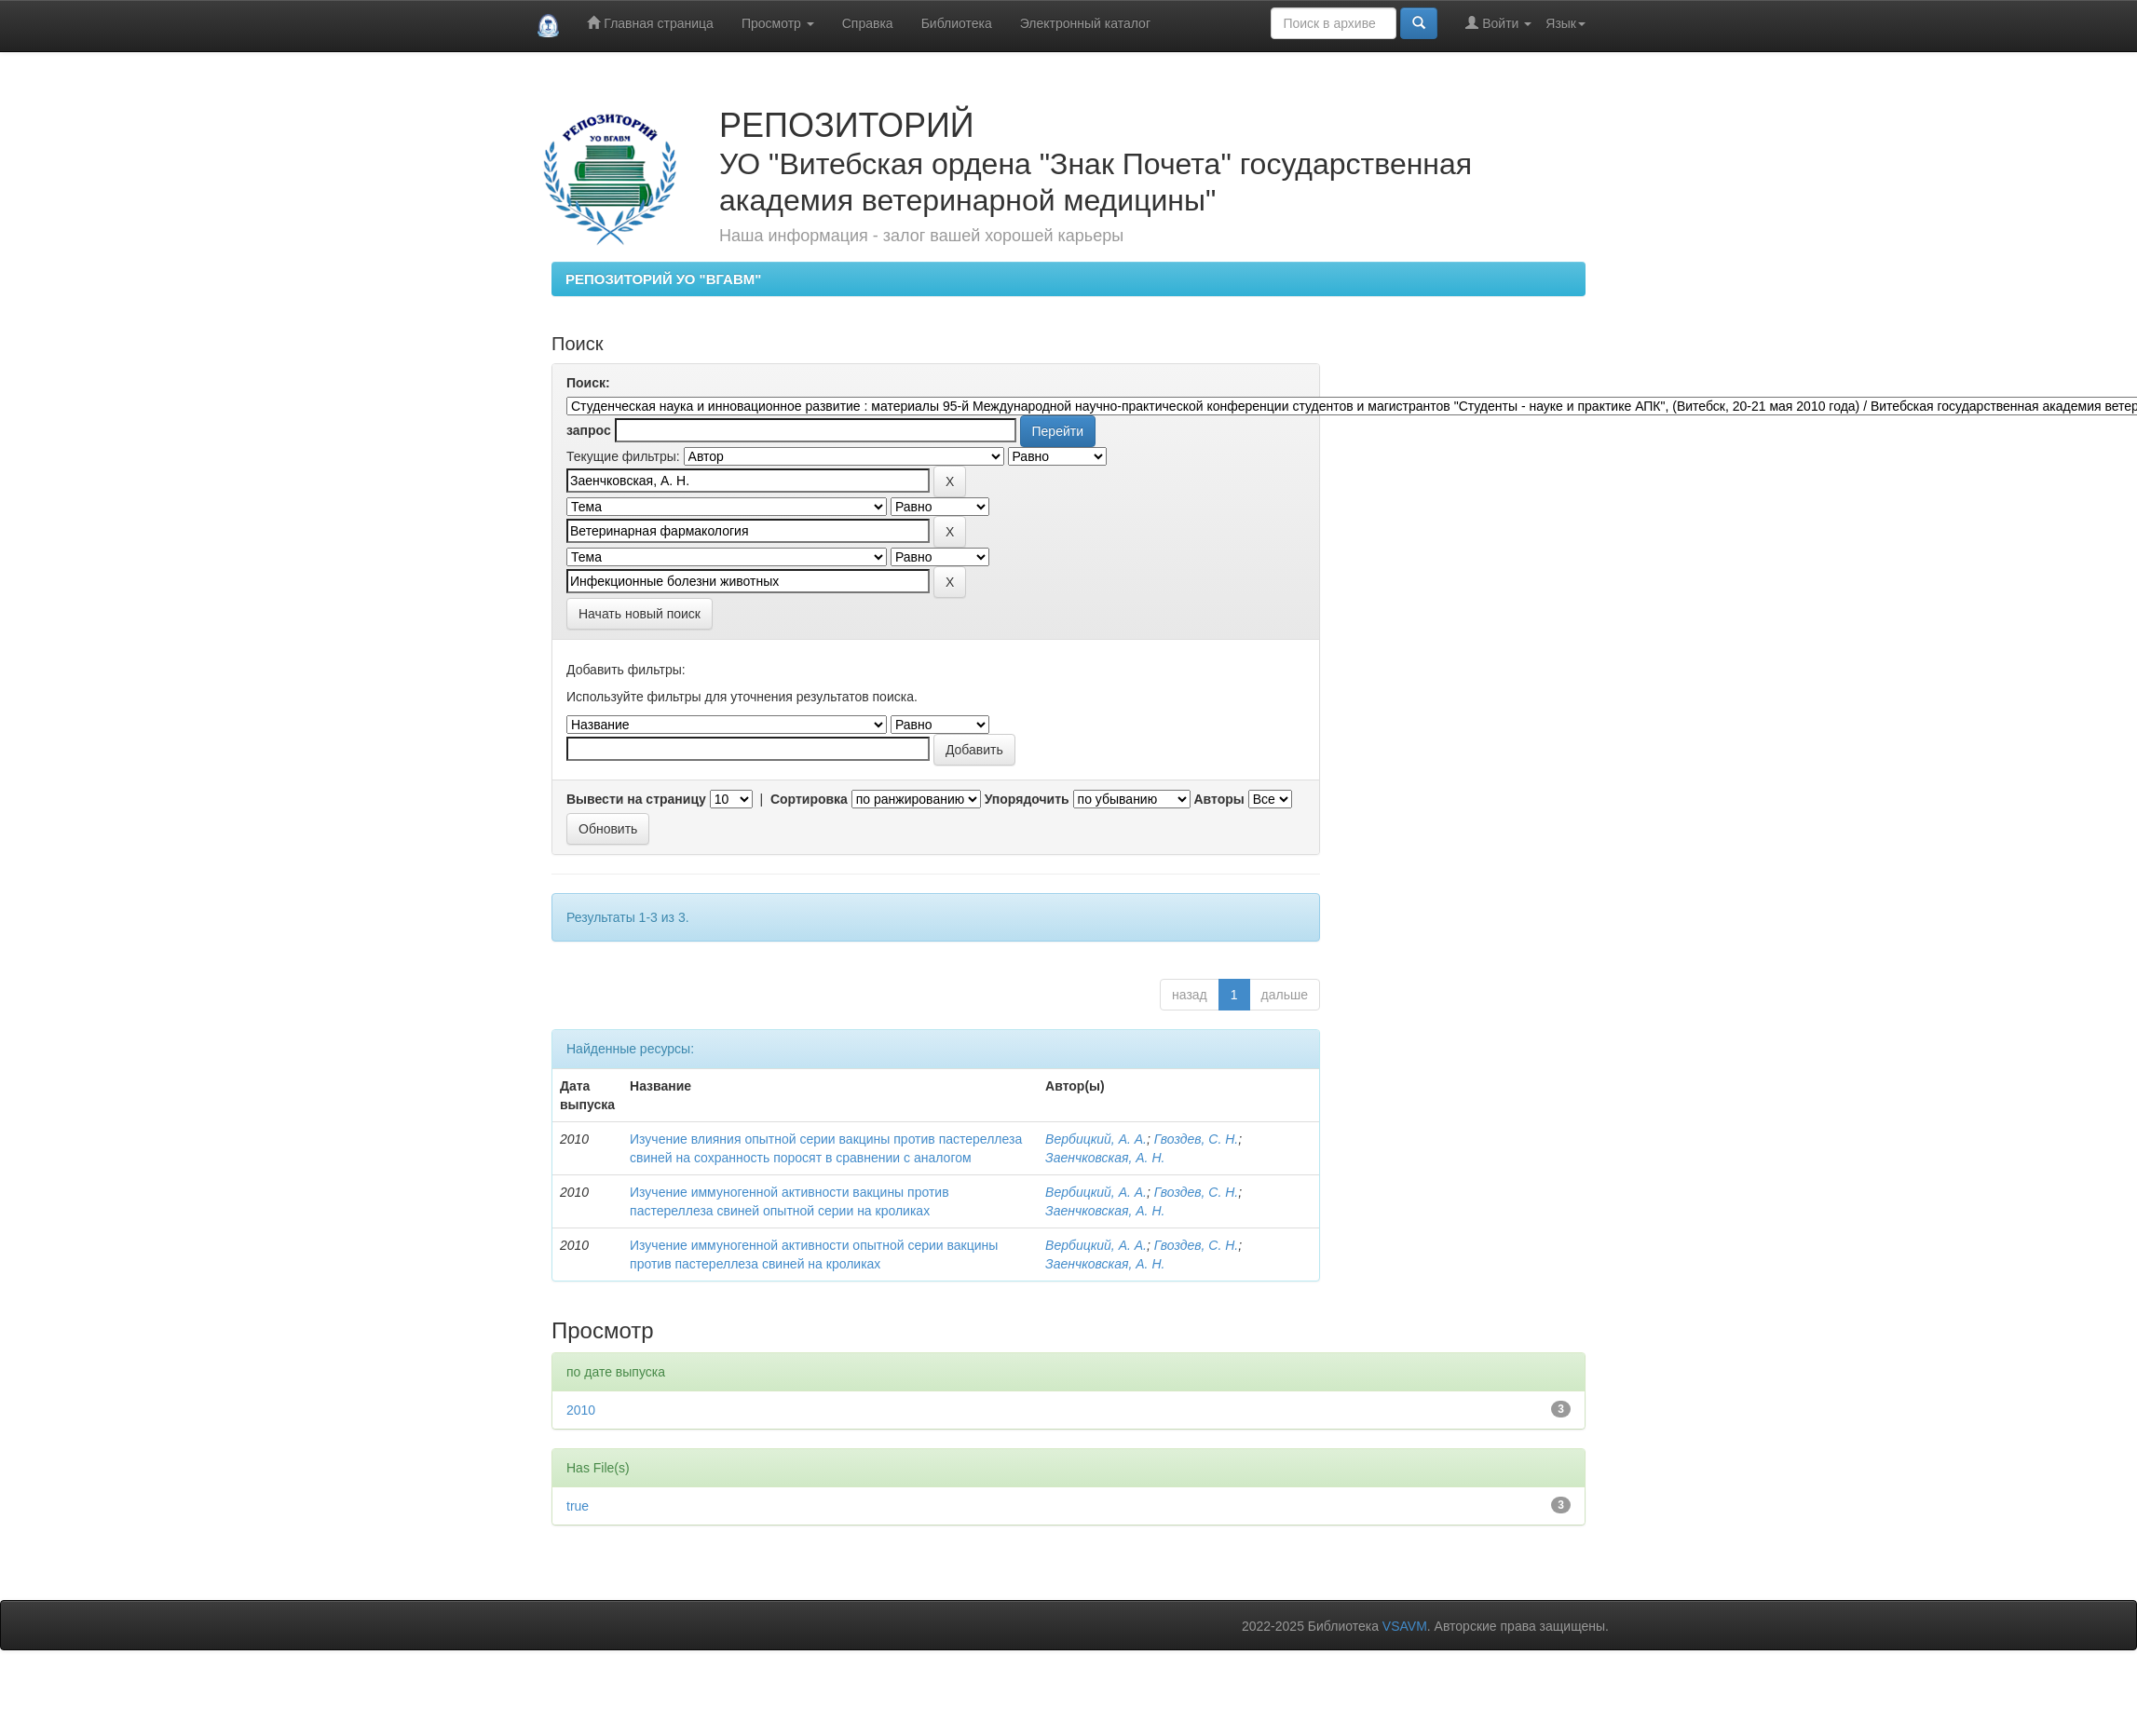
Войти (1498, 23)
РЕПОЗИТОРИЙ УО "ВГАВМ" (663, 279)
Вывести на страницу (636, 799)
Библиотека (956, 23)
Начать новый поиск (639, 613)
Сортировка (809, 799)
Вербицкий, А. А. (1096, 1139)
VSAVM (1404, 1626)
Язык (1565, 23)
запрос (588, 430)
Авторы (1218, 799)
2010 (580, 1410)
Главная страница (650, 23)
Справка (867, 23)
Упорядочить (1027, 799)
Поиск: (588, 382)
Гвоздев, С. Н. (1196, 1139)
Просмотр (778, 23)
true (577, 1506)
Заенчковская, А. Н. (1104, 1157)
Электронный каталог (1085, 23)
